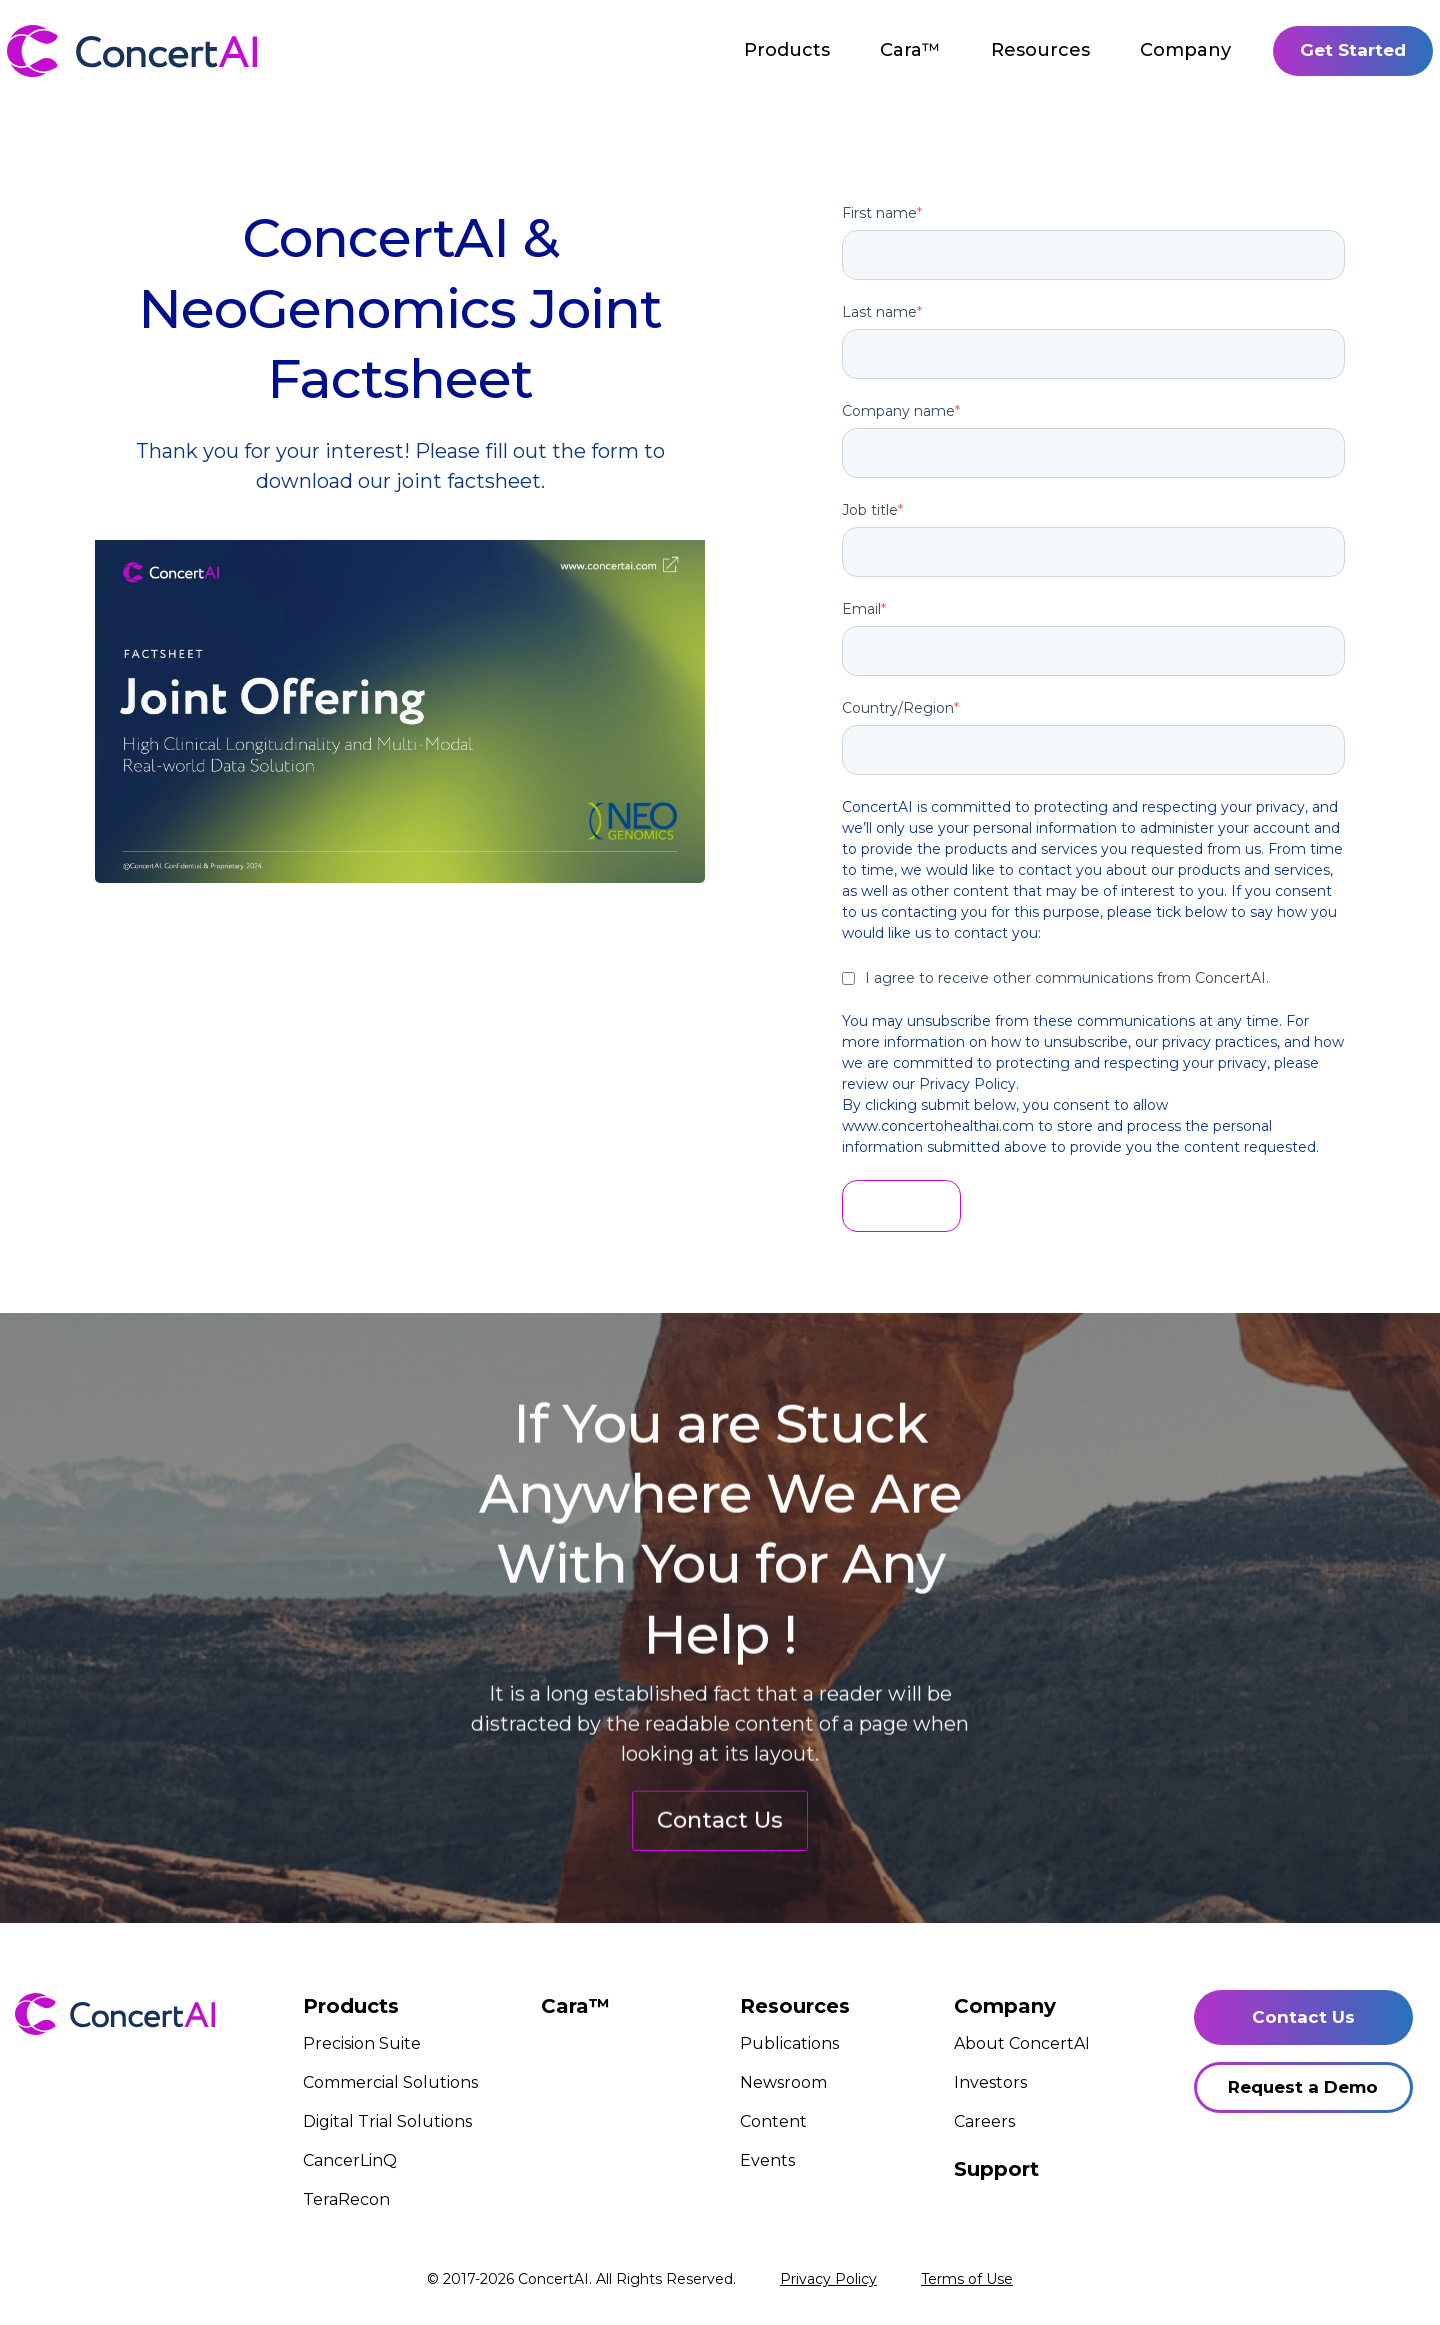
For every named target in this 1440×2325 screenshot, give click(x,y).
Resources (1040, 50)
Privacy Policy (828, 2279)
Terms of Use (967, 2279)
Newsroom (783, 2082)
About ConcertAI (1022, 2043)
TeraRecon (346, 2199)
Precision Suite (362, 2043)
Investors (990, 2082)
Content (773, 2121)
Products (787, 50)
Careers (984, 2121)
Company (1185, 50)
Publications (789, 2043)
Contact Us (720, 1903)
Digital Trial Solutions (387, 2121)
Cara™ (910, 50)
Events (767, 2160)
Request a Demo (1303, 2087)
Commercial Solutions (390, 2082)
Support (996, 2169)
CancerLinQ (350, 2160)
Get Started (1353, 50)
